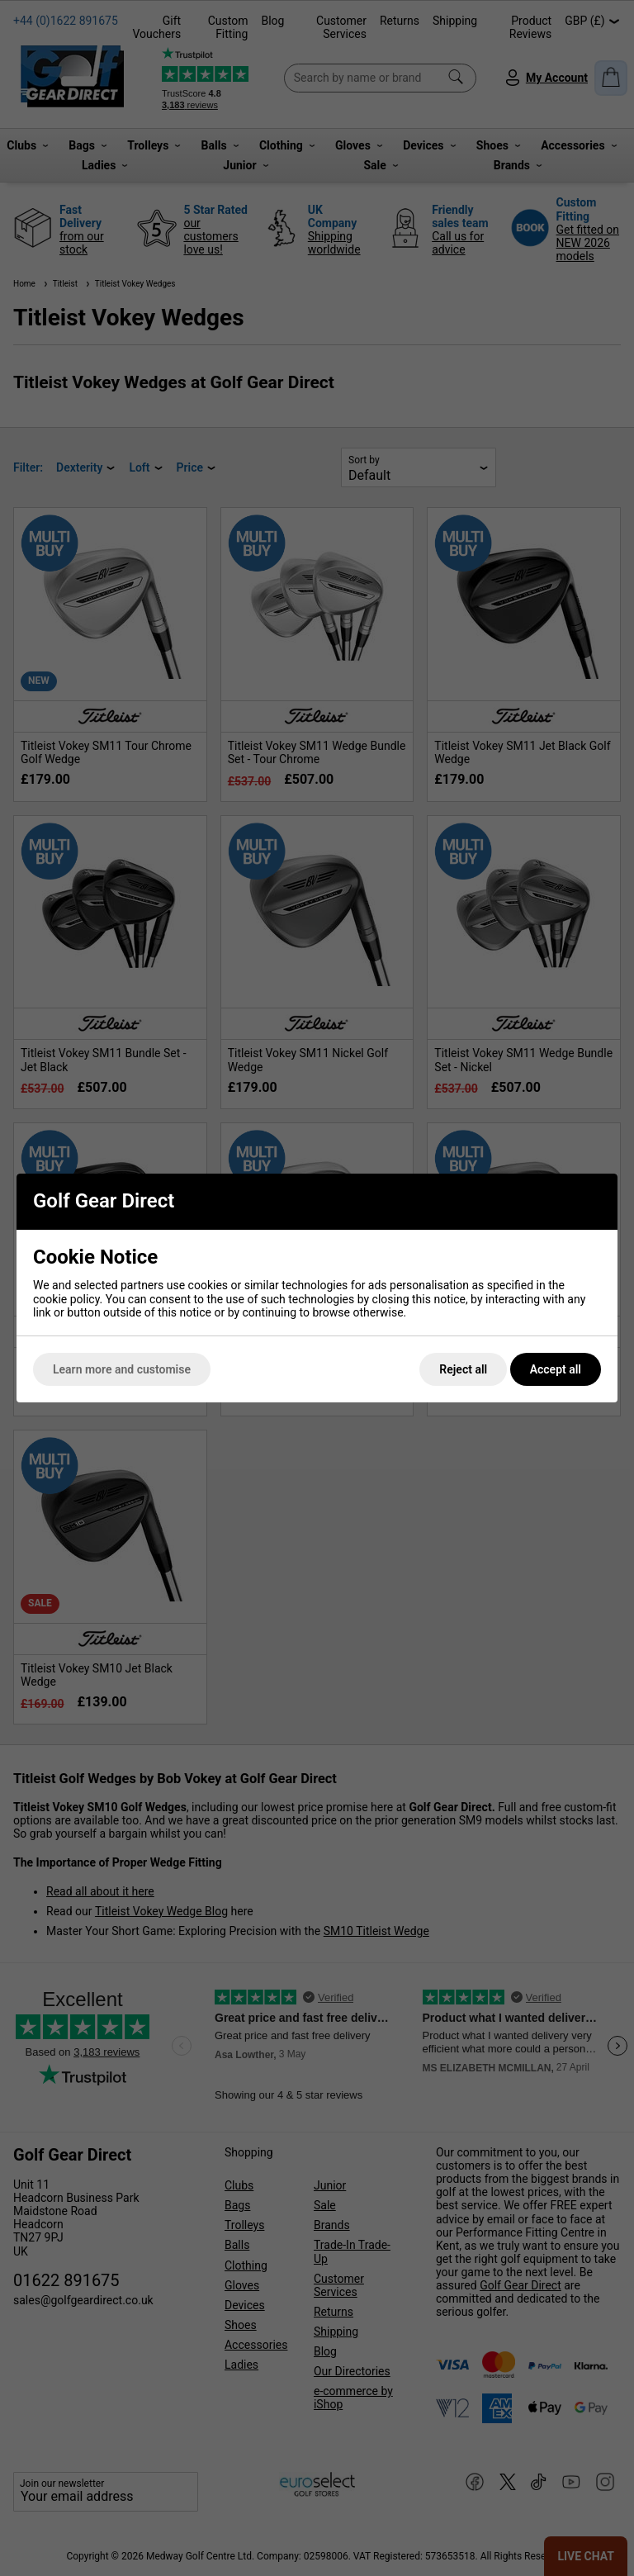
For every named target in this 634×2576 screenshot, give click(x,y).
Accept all (555, 1369)
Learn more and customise (122, 1369)
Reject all (463, 1369)
